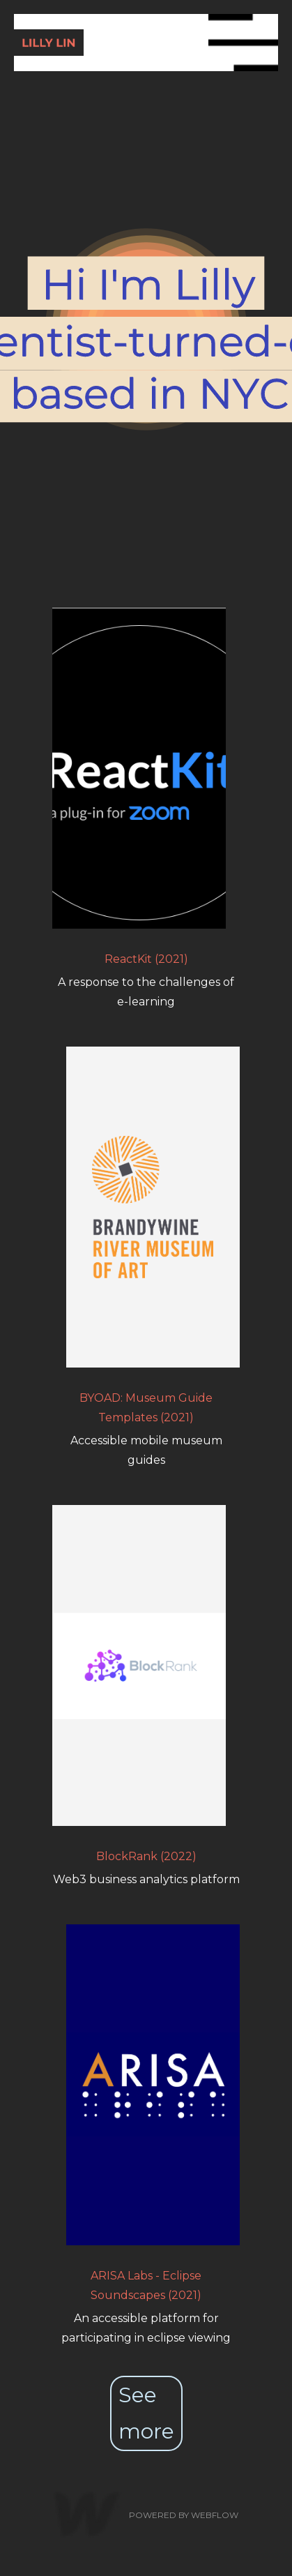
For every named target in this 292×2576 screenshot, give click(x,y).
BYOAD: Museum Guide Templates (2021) (146, 1407)
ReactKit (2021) (146, 959)
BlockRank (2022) (146, 1856)
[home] (111, 42)
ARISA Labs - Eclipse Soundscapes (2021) (146, 2285)
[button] (243, 42)
